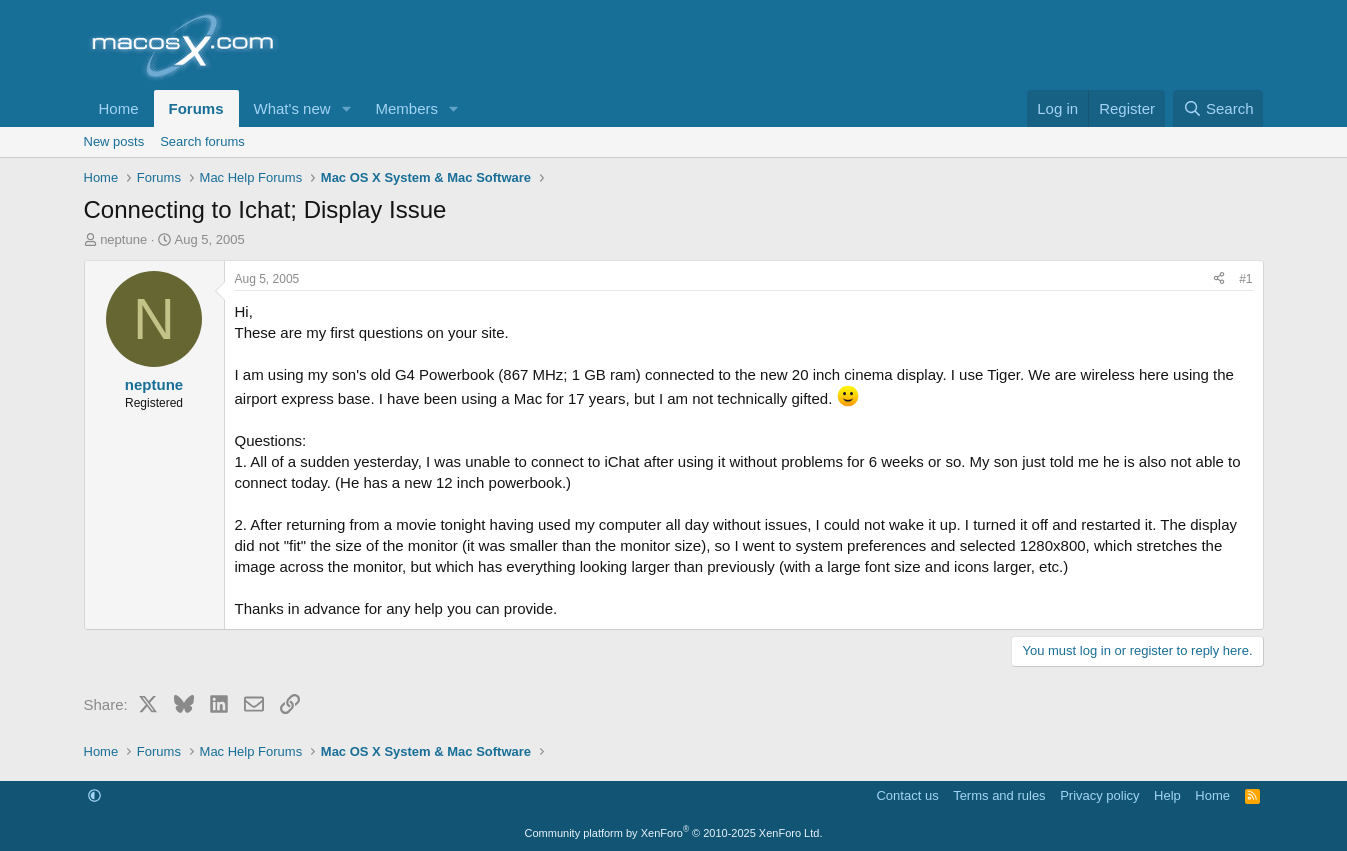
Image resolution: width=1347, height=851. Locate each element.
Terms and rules (999, 795)
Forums (196, 108)
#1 (1245, 279)
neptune (123, 239)
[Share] (1219, 279)
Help (1167, 795)
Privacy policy (1099, 795)
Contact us (907, 795)
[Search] (1218, 108)
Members (406, 108)
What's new (292, 108)
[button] (346, 108)
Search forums (202, 141)
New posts (114, 141)
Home (119, 108)
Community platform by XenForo (674, 833)
